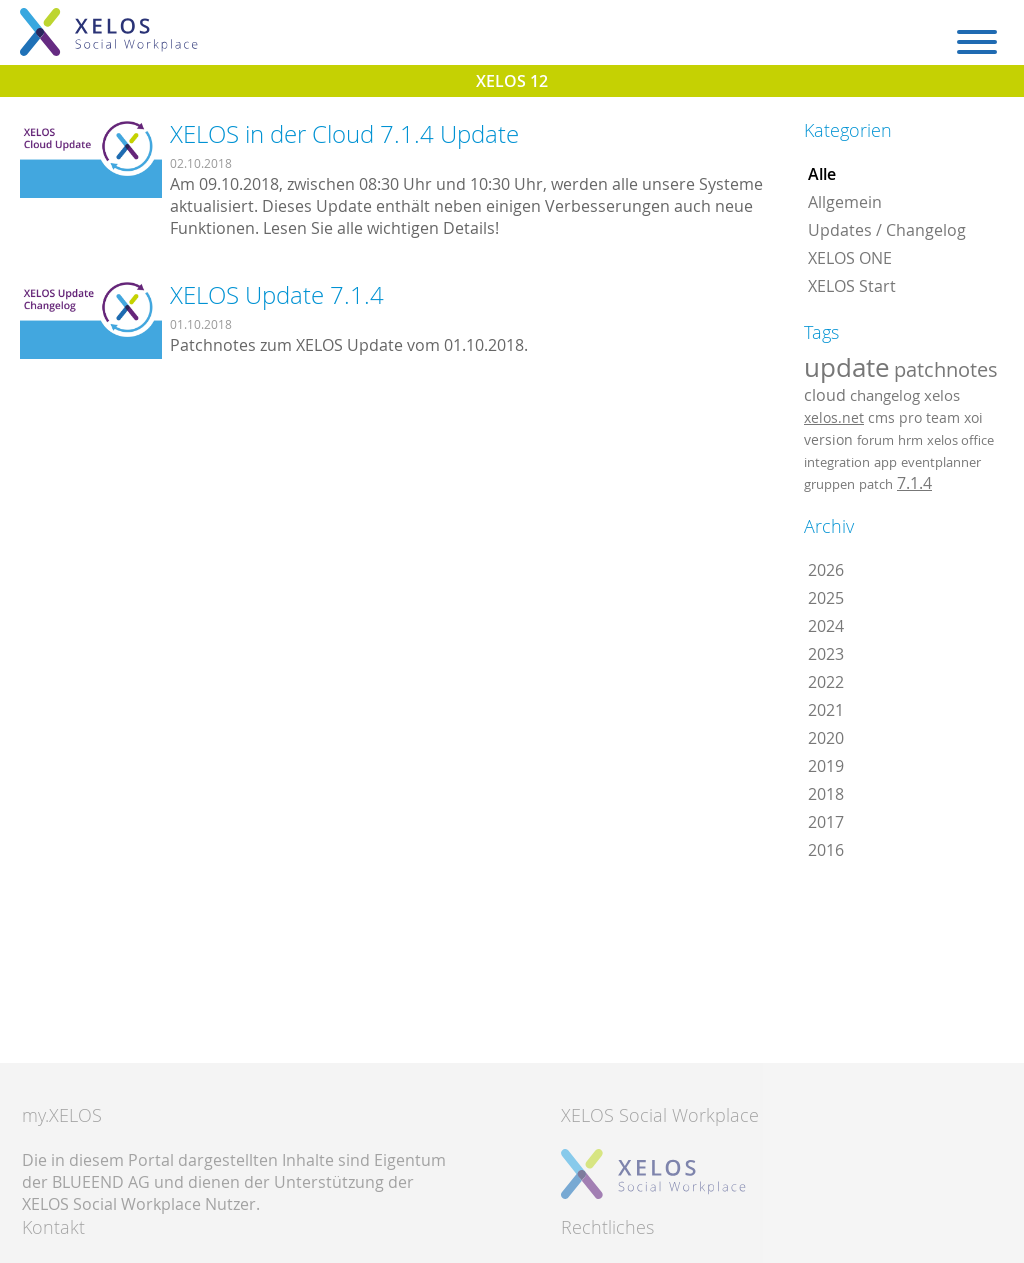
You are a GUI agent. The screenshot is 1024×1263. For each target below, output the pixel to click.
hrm (910, 440)
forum (875, 440)
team (943, 417)
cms (881, 417)
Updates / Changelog (887, 230)
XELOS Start (852, 286)
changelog (885, 395)
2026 (826, 570)
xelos (942, 395)
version (828, 440)
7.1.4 (914, 483)
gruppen (829, 484)
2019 (826, 766)
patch (876, 484)
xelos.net (834, 417)
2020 (826, 738)
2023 (826, 654)
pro (910, 417)
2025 (826, 598)
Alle (822, 174)
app (885, 462)
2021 (826, 710)
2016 (826, 850)
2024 (826, 626)
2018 (826, 794)
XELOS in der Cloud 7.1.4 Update (344, 134)
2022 (826, 682)
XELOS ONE (850, 258)
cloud (825, 395)
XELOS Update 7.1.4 (277, 295)
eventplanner (941, 462)
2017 (826, 822)
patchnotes (946, 369)
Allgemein (845, 202)
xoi (973, 417)
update (847, 367)
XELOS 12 (512, 81)
